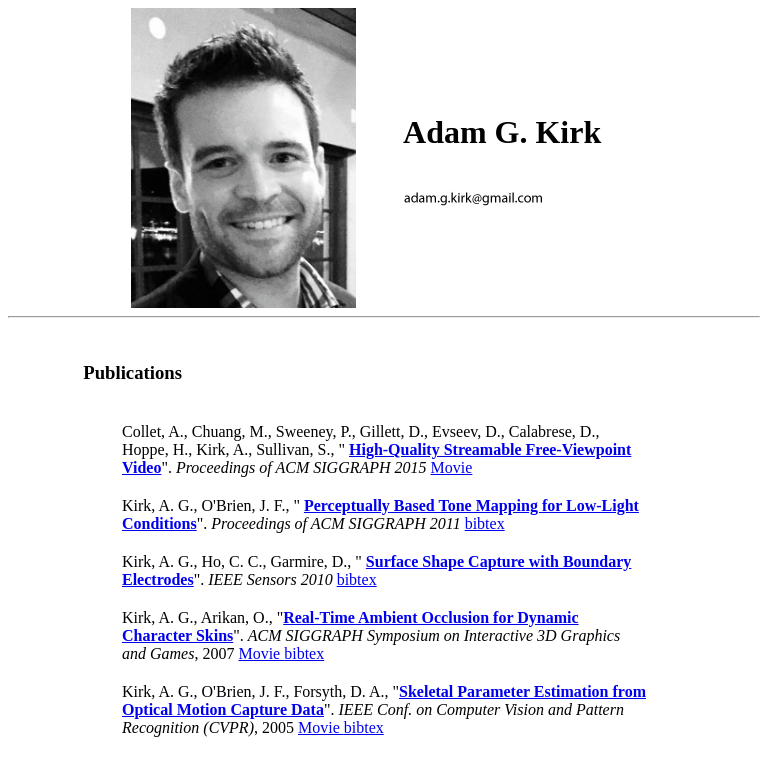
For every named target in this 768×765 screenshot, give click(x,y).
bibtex (485, 523)
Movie (452, 467)
